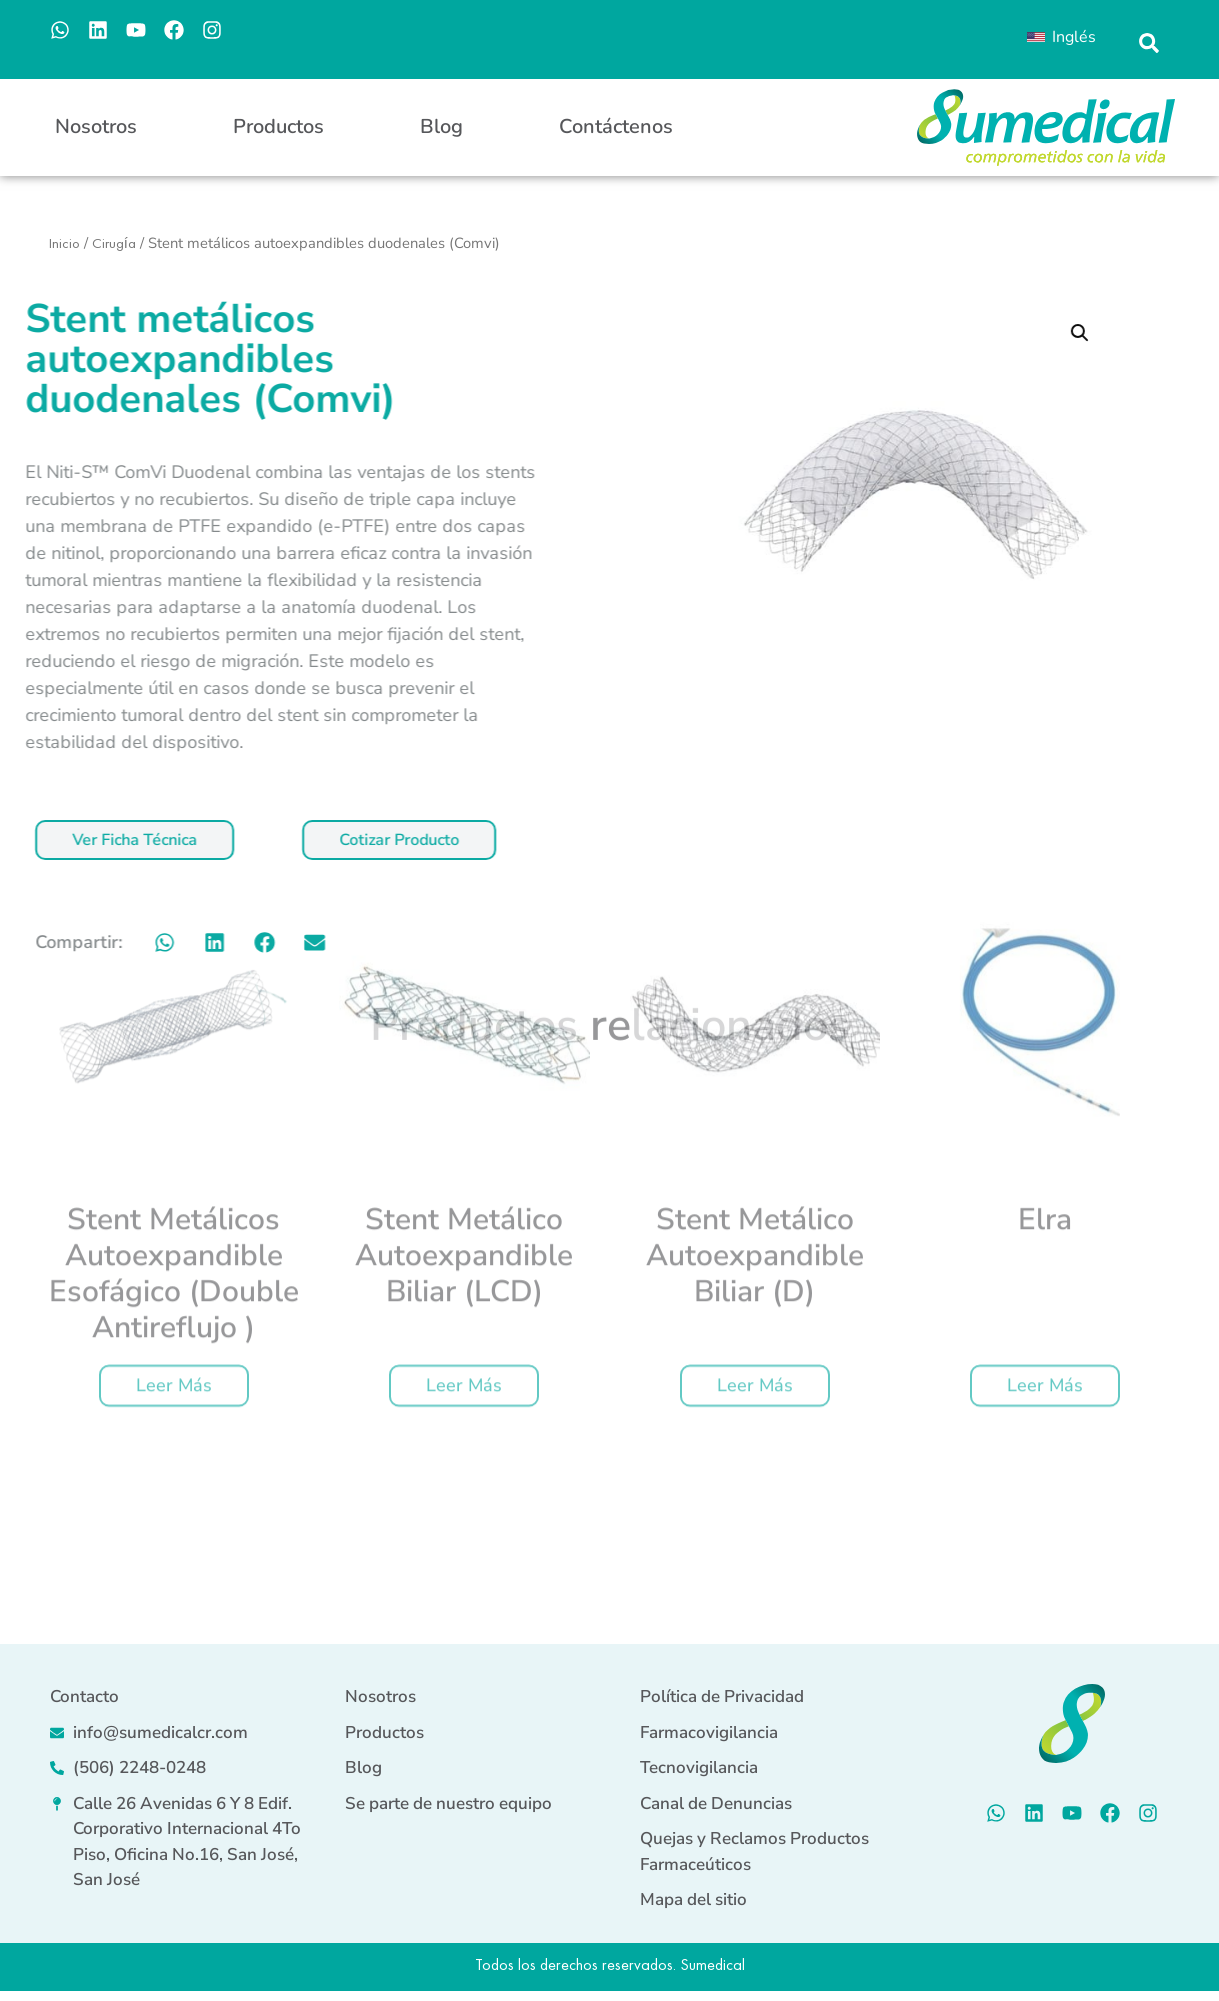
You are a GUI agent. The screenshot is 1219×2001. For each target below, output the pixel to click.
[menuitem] (1061, 36)
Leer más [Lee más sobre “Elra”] (1045, 1168)
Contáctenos (616, 126)
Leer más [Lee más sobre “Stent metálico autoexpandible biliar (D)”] (755, 1168)
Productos (278, 126)
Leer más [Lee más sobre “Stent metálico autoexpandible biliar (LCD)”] (464, 1168)
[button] (1149, 43)
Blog (441, 126)
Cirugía (114, 243)
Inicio (64, 243)
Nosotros (96, 126)
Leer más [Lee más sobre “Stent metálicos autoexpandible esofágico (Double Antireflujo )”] (174, 1168)
